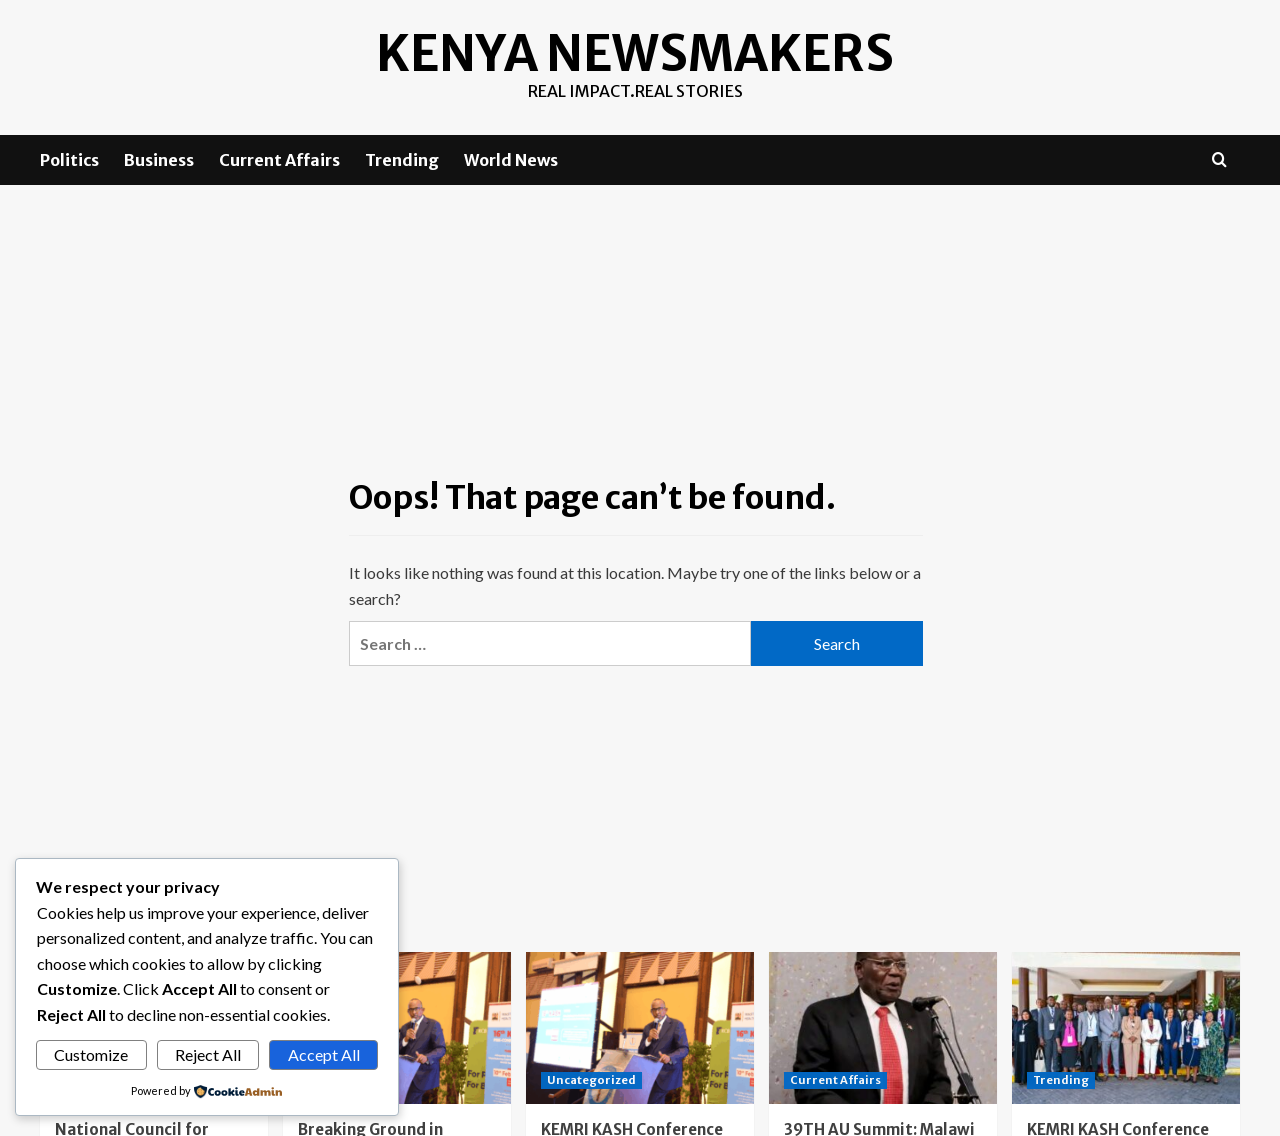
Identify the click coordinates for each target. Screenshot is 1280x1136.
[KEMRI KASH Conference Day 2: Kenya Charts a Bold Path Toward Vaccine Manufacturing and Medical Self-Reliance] (640, 1027)
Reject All (208, 1054)
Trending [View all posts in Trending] (1061, 1079)
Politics (69, 160)
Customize (91, 1054)
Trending (402, 160)
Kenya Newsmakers (635, 54)
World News (511, 160)
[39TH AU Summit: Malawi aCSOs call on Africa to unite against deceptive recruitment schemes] (883, 1027)
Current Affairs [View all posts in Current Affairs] (835, 1079)
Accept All (324, 1054)
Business (159, 160)
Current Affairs (279, 160)
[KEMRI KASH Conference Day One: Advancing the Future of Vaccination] (1126, 1027)
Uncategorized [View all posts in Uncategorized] (591, 1079)
